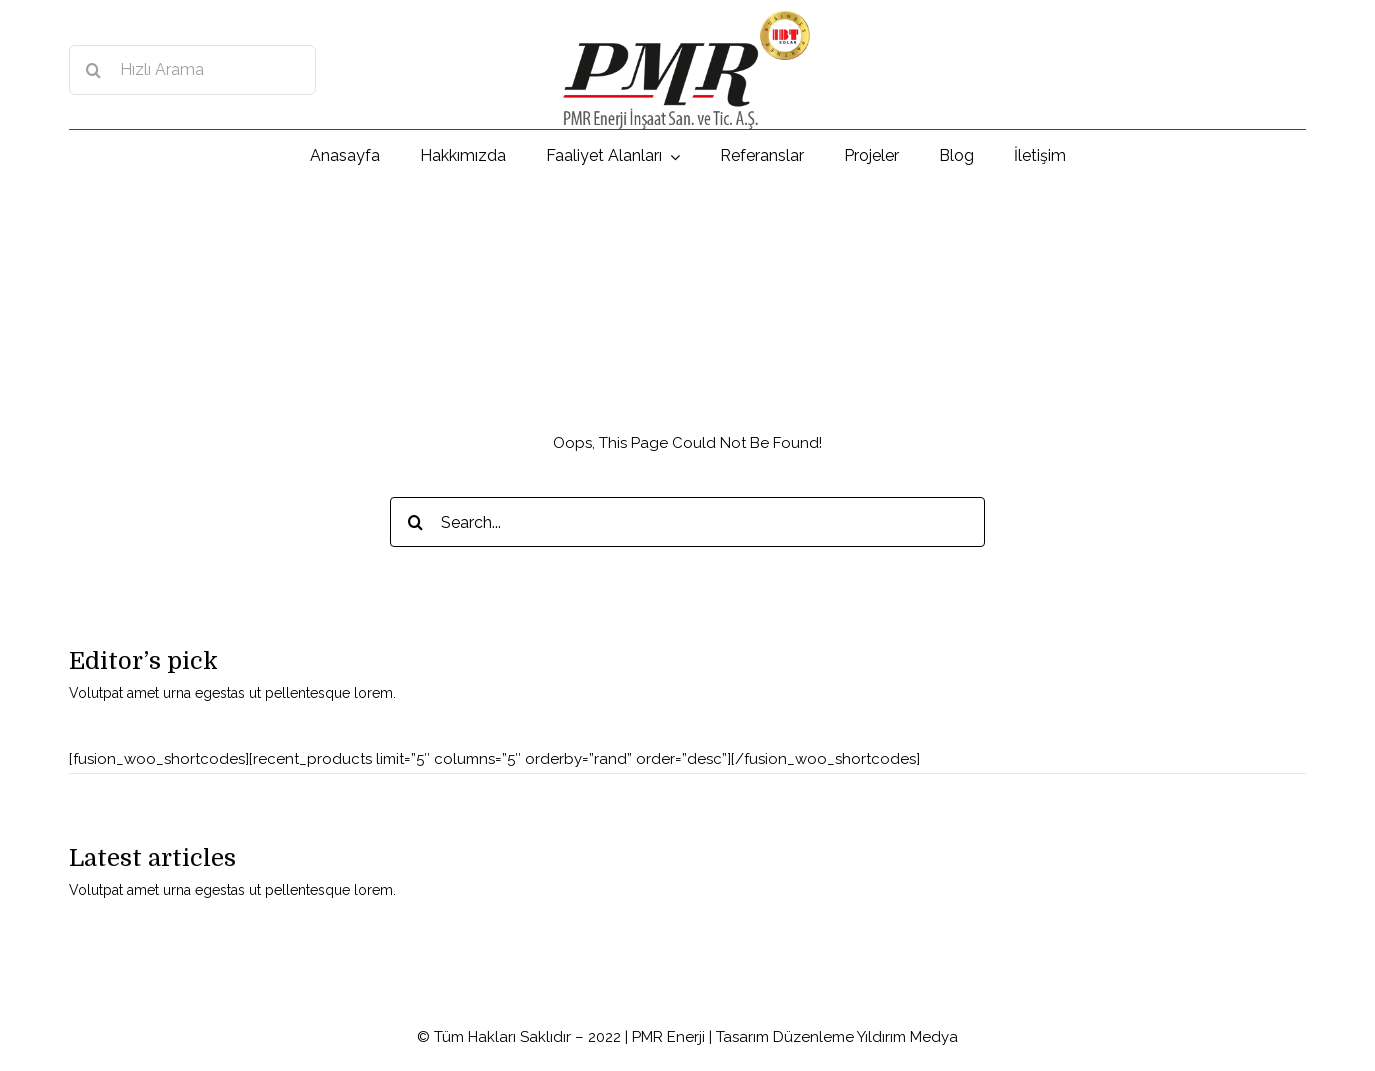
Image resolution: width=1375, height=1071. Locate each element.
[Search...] (687, 522)
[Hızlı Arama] (193, 70)
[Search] (94, 70)
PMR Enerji (668, 1037)
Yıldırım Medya (907, 1037)
